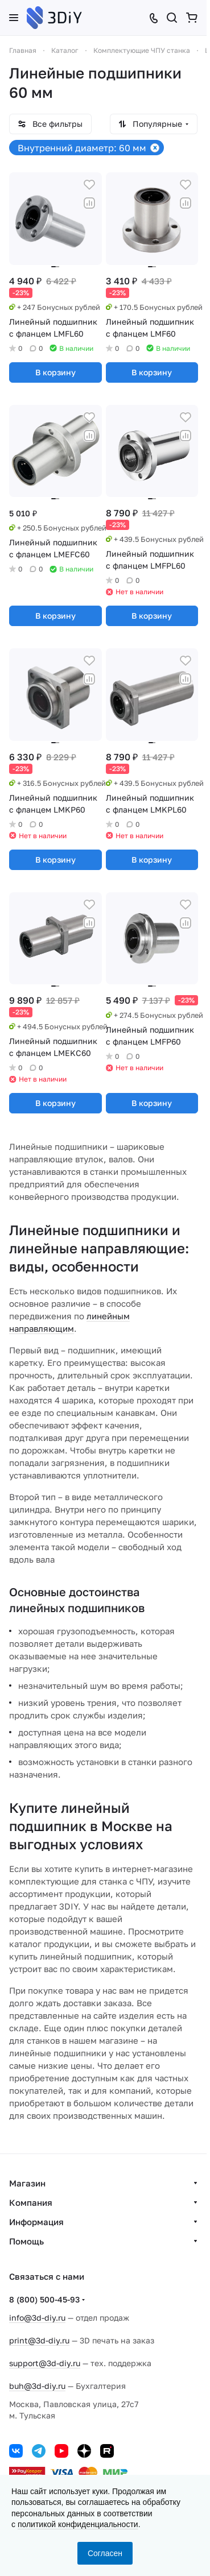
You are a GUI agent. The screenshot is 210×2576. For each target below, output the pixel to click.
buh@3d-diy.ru (37, 2386)
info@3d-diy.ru (37, 2317)
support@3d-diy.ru (44, 2363)
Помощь (26, 2241)
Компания (30, 2202)
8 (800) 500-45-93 (44, 2299)
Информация (36, 2222)
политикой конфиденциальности (78, 2524)
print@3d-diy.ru (39, 2340)
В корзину (55, 372)
